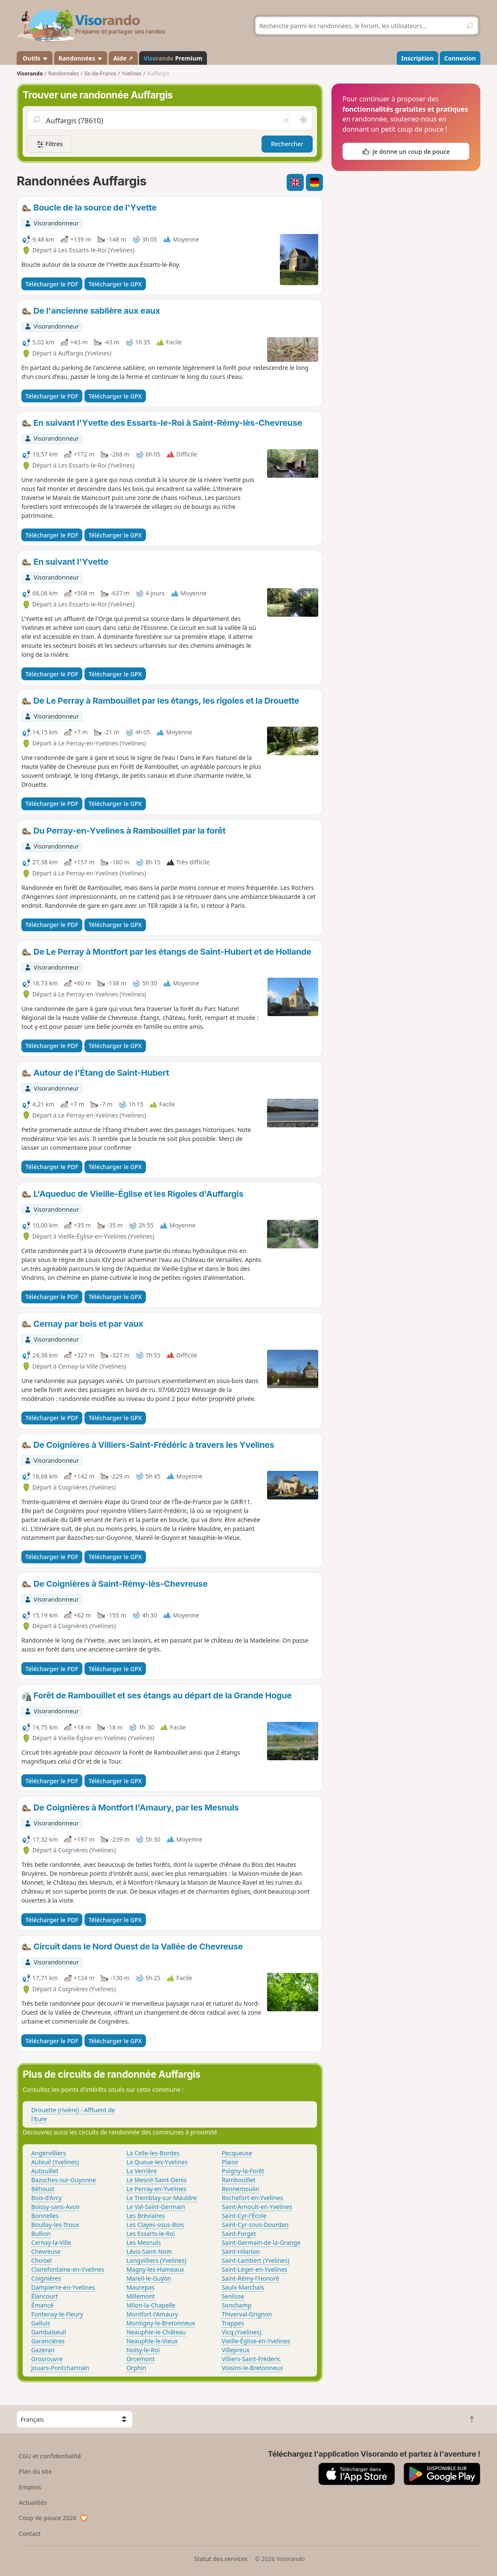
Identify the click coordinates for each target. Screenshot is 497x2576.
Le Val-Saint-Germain (155, 2207)
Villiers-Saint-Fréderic (251, 2359)
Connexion (460, 58)
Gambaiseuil (48, 2332)
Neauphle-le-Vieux (151, 2341)
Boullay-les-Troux (55, 2225)
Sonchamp (237, 2305)
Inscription (417, 58)
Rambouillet (239, 2180)
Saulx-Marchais (243, 2287)
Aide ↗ (123, 58)
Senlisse (233, 2296)
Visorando (30, 73)
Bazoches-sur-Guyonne (63, 2180)
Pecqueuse (237, 2153)
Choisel (41, 2260)
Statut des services (220, 2559)
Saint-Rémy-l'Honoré (250, 2278)
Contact (30, 2534)
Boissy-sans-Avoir (55, 2207)
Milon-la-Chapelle (150, 2305)
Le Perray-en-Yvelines (156, 2189)
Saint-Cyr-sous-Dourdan (255, 2225)
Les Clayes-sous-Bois (155, 2225)
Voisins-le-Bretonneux (252, 2368)
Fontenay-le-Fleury (57, 2314)
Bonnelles (45, 2216)
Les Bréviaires (145, 2216)
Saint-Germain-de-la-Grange (261, 2242)
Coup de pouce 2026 (54, 2517)
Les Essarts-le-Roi (150, 2233)
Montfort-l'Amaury (152, 2314)
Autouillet (44, 2171)
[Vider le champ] (286, 120)
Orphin (136, 2368)
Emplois (30, 2487)
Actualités (33, 2502)
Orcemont (140, 2359)
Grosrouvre (47, 2359)
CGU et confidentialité (50, 2456)
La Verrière (141, 2171)
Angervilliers (48, 2153)
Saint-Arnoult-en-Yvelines (257, 2207)
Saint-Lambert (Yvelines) (255, 2260)
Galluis (40, 2323)
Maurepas (140, 2287)
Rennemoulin (240, 2189)
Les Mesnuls (143, 2242)
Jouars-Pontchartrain (60, 2368)
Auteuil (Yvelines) (55, 2162)
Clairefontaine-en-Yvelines (67, 2269)
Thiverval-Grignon (247, 2314)
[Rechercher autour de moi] (303, 120)
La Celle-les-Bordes (152, 2153)
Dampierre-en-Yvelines (63, 2287)
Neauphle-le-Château (156, 2332)
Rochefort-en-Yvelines (252, 2198)
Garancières (47, 2341)
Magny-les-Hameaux (155, 2269)
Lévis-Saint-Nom (148, 2251)
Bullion (41, 2233)
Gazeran (43, 2350)
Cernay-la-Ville (51, 2242)
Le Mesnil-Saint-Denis (156, 2180)
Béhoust (43, 2189)
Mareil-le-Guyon (148, 2278)
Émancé (42, 2305)
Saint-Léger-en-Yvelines (255, 2269)
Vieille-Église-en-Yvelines (256, 2341)
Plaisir (230, 2162)
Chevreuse (46, 2251)
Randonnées (80, 58)
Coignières (46, 2278)
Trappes (233, 2323)
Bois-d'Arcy (46, 2198)
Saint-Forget (239, 2233)
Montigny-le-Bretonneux (160, 2323)
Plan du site (35, 2471)
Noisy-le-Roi (143, 2350)
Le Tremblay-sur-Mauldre (161, 2198)
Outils (34, 58)
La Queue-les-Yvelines (157, 2162)
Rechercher (287, 144)
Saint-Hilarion (241, 2251)
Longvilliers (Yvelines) (156, 2260)
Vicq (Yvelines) (242, 2332)
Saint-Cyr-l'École (244, 2216)
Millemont (140, 2296)
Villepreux (236, 2350)
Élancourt (44, 2296)
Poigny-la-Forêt (243, 2171)
